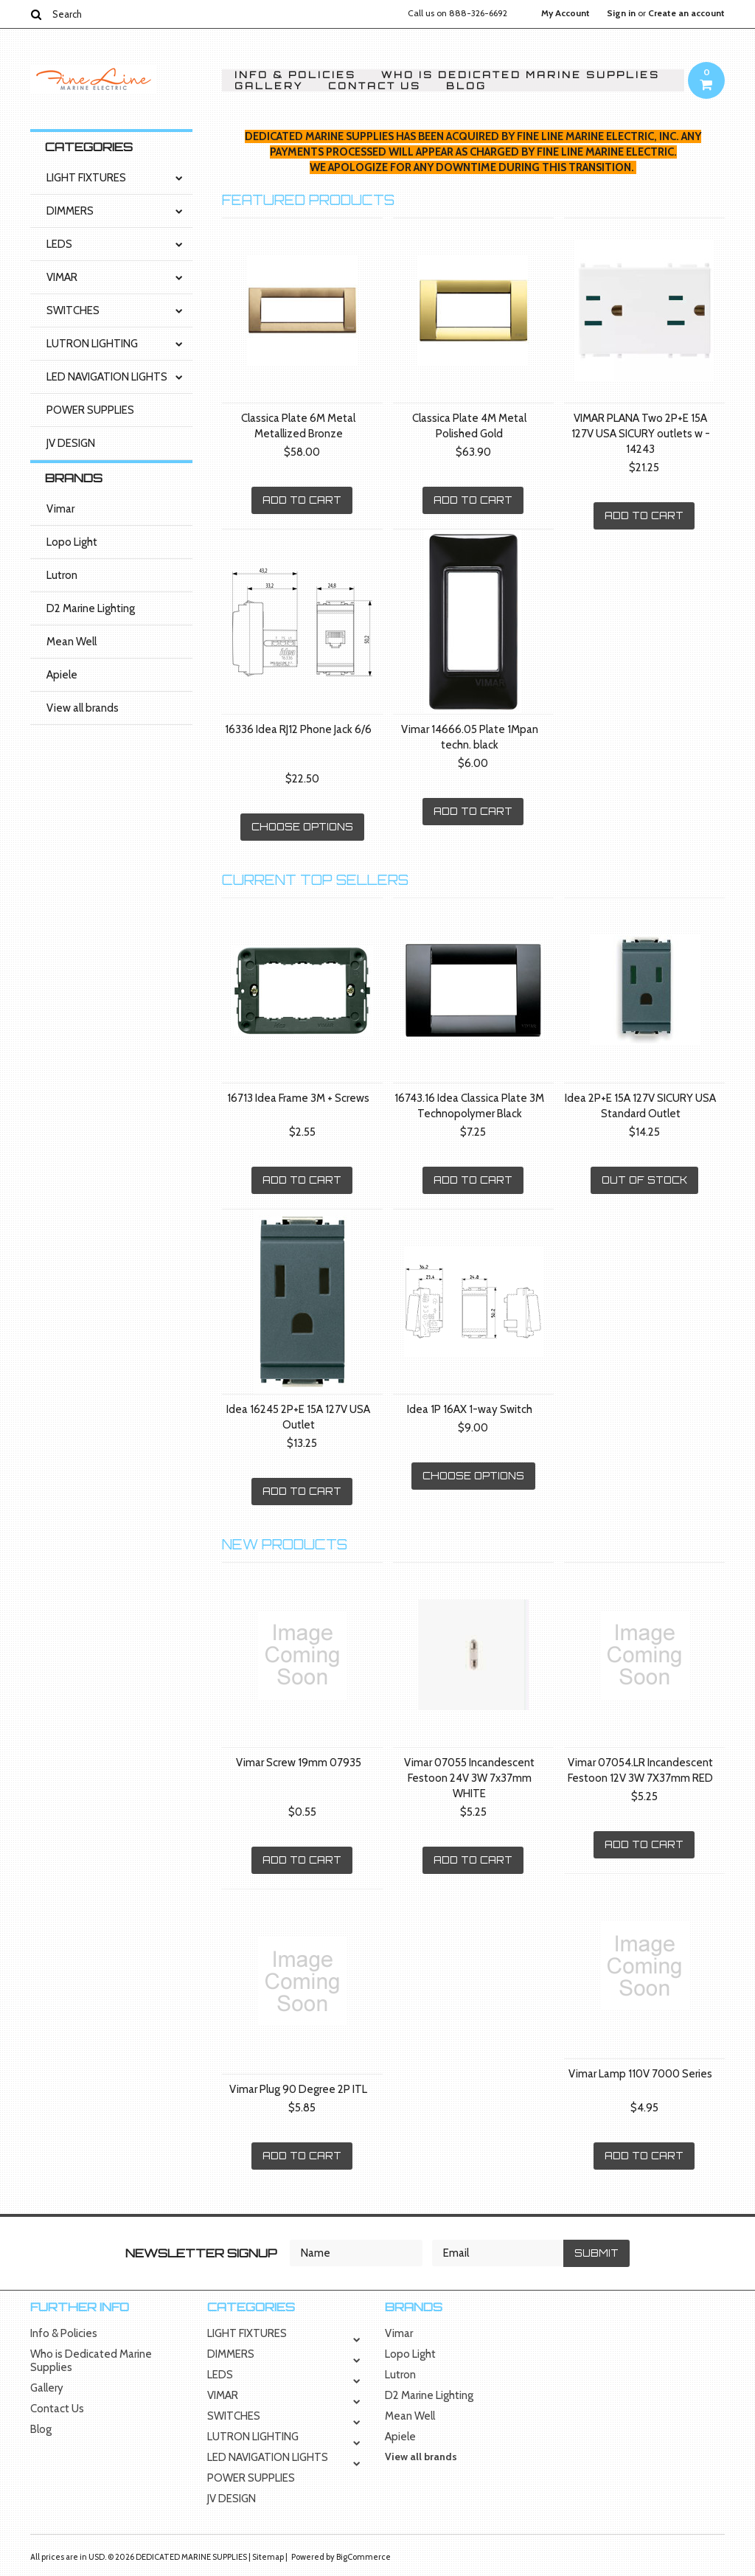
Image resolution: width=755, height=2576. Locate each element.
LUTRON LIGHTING (92, 343)
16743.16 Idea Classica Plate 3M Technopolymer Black (469, 1105)
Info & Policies (295, 74)
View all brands (82, 708)
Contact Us (374, 85)
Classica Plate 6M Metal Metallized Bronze (298, 426)
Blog (466, 85)
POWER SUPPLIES (90, 410)
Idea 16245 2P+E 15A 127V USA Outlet (298, 1417)
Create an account (686, 13)
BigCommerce (363, 2557)
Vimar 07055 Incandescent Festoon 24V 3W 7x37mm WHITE (469, 1778)
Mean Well (71, 641)
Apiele (61, 674)
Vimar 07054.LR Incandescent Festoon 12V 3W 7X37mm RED (640, 1770)
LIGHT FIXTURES (86, 177)
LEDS (59, 244)
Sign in (621, 13)
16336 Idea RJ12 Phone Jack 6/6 (298, 729)
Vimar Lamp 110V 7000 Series (640, 2073)
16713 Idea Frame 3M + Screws (298, 1098)
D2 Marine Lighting (90, 608)
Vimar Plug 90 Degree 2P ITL (298, 2089)
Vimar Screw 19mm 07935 (298, 1762)
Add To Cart (301, 500)
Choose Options (302, 827)
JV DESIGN (70, 443)
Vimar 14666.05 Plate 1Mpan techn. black (469, 737)
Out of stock (644, 1180)
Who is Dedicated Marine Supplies (520, 74)
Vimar (60, 508)
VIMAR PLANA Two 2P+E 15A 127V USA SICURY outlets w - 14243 (640, 434)
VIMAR (61, 277)
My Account (565, 13)
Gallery (268, 85)
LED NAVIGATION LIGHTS (106, 376)
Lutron (61, 575)
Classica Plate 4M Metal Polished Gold (469, 426)
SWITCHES (73, 310)
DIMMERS (70, 211)
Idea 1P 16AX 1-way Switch (469, 1409)
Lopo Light (71, 542)
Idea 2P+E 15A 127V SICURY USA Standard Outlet (640, 1105)
